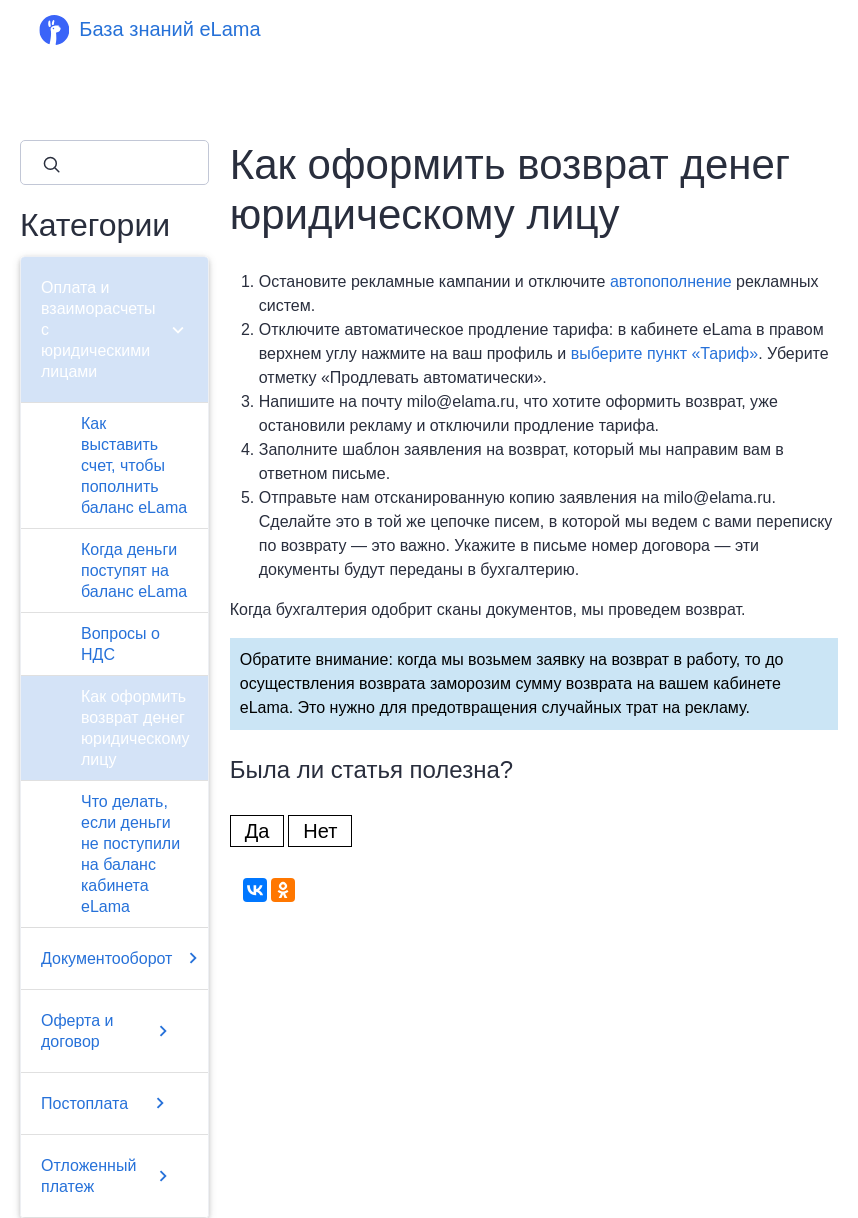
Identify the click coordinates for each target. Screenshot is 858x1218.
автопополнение (671, 281)
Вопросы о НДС (120, 644)
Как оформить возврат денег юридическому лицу (135, 728)
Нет (320, 831)
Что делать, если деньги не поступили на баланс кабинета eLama (130, 854)
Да (257, 831)
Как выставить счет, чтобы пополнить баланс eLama (134, 465)
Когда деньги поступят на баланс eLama (134, 570)
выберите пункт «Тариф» (664, 353)
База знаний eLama (169, 29)
